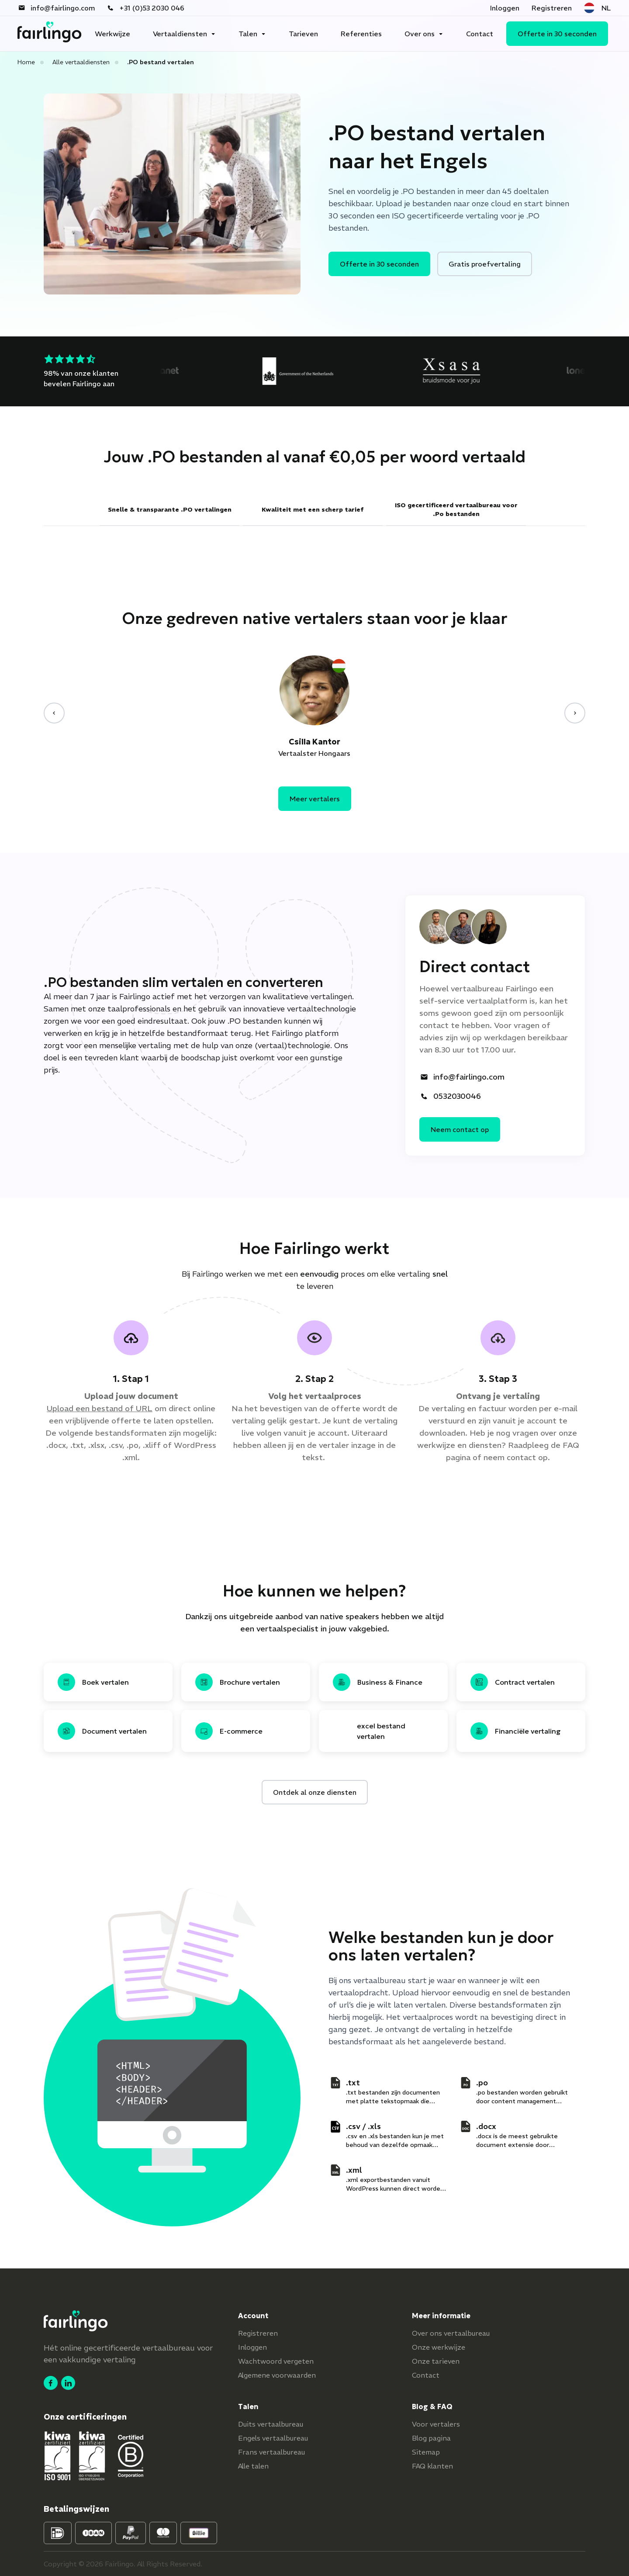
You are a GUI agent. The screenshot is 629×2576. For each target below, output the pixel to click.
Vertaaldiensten (180, 33)
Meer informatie (441, 2315)
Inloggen (504, 7)
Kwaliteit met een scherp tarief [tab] (313, 509)
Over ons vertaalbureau (451, 2333)
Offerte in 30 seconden (557, 33)
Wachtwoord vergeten (276, 2361)
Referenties (361, 33)
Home (26, 62)
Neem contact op (460, 1129)
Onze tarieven (436, 2361)
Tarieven (303, 33)
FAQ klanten (432, 2466)
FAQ (571, 1445)
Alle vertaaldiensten (81, 62)
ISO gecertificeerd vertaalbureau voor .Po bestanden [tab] (456, 509)
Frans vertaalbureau (271, 2452)
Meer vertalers (315, 798)
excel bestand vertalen (381, 1731)
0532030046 (450, 1096)
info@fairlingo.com (56, 7)
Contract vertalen (512, 1682)
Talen (247, 33)
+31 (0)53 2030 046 (145, 7)
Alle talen (253, 2466)
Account (253, 2315)
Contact (479, 33)
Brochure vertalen (237, 1682)
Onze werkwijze (438, 2347)
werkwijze (436, 1445)
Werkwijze (112, 33)
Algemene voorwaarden (277, 2375)
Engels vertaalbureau (273, 2438)
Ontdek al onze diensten (314, 1792)
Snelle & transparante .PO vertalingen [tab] (170, 509)
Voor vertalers (436, 2424)
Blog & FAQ (432, 2406)
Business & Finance (377, 1682)
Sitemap (426, 2452)
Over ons (419, 33)
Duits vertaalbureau (270, 2424)
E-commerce (229, 1731)
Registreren (552, 7)
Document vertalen (102, 1731)
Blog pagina (431, 2438)
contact (521, 1457)
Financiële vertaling (515, 1731)
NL (597, 8)
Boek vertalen (93, 1682)
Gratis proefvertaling (485, 264)
